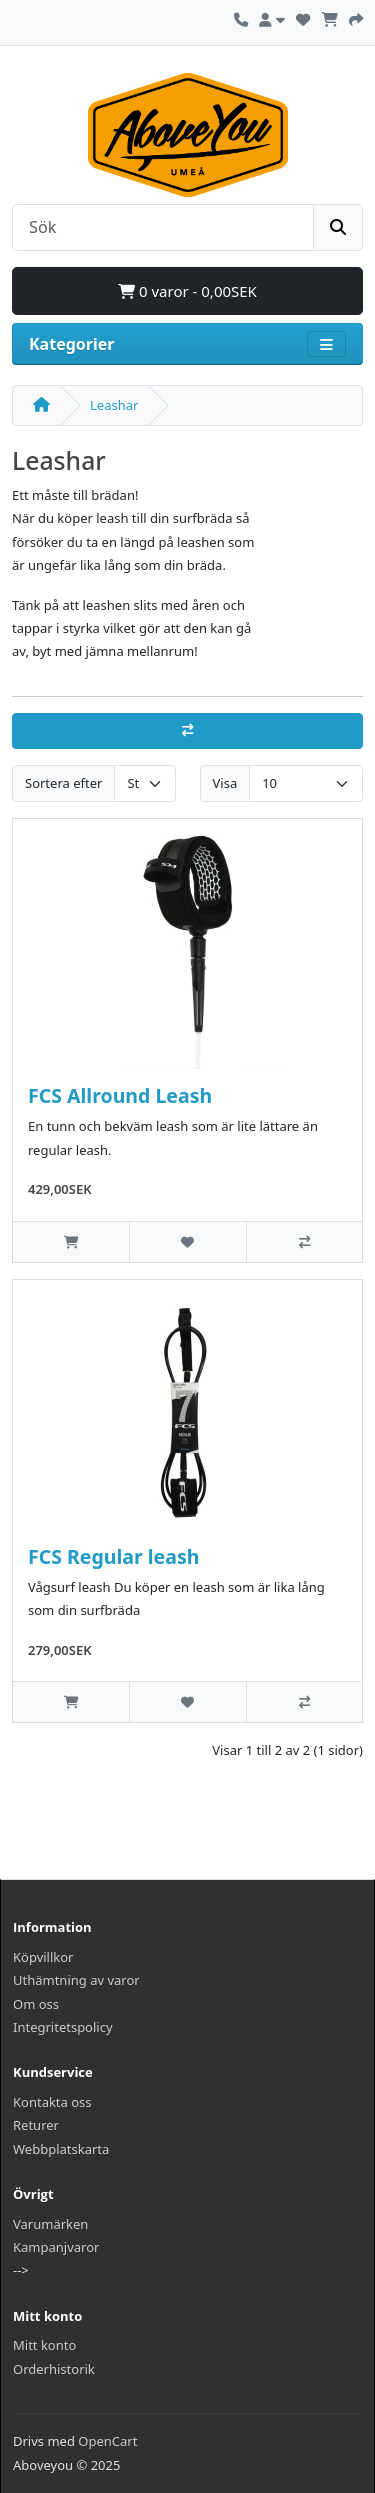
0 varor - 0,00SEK (187, 291)
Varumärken (50, 2224)
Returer (36, 2125)
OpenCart (107, 2441)
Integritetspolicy (63, 2027)
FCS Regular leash (113, 1556)
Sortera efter (63, 783)
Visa (225, 783)
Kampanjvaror (56, 2247)
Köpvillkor (43, 1957)
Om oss (36, 2004)
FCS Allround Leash (120, 1095)
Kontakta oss (52, 2102)
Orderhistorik (54, 2369)
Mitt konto (44, 2345)
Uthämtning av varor (76, 1980)
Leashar (114, 405)
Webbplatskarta (61, 2149)
